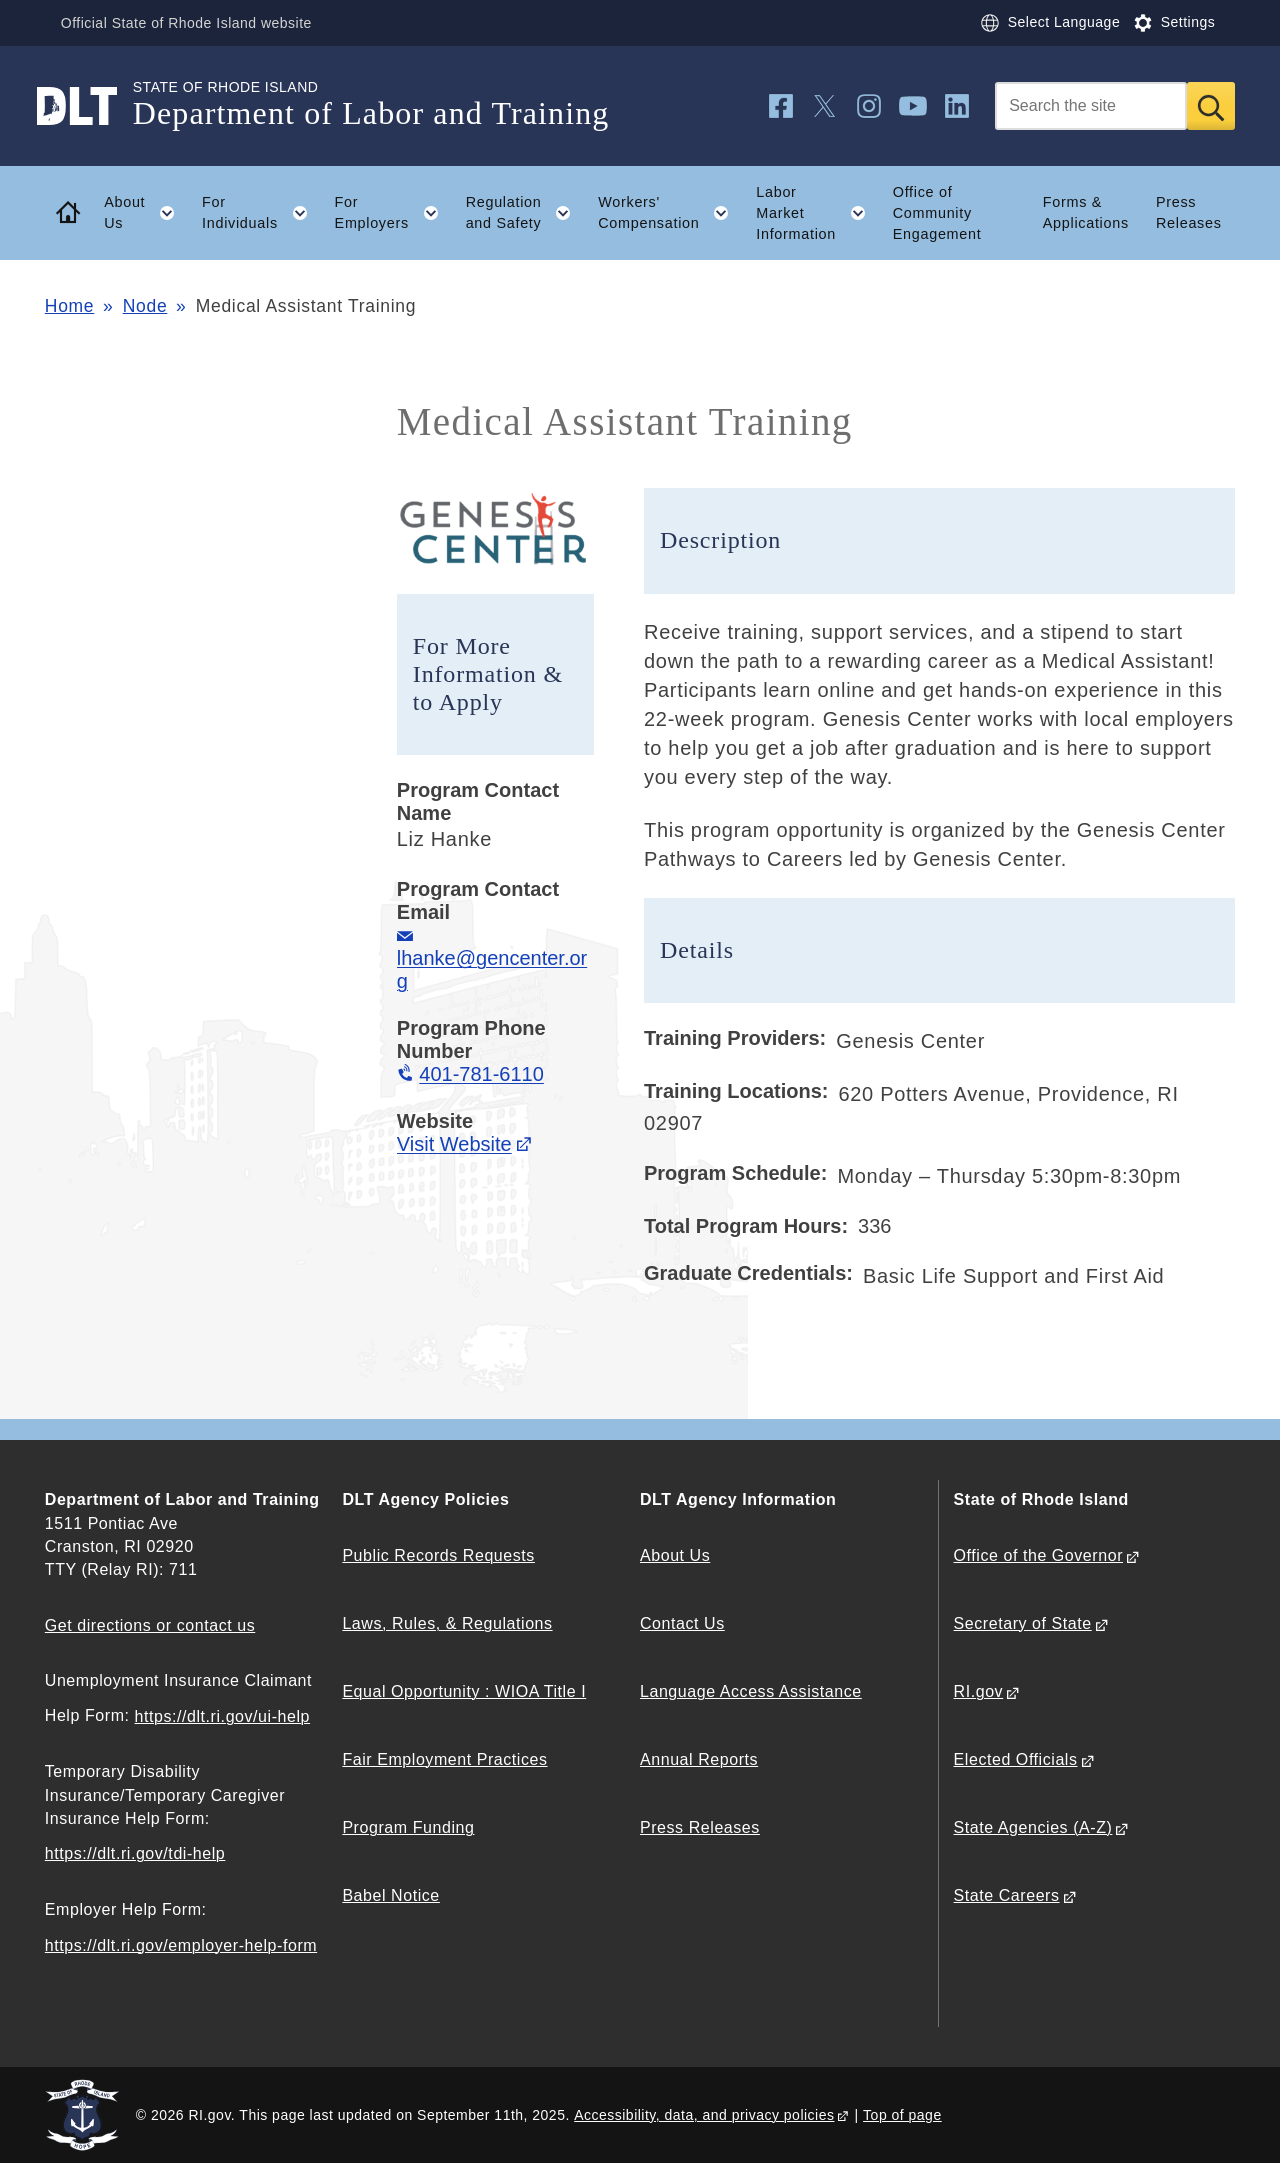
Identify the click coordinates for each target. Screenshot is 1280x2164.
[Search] (1091, 106)
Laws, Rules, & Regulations (447, 1623)
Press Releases (1189, 212)
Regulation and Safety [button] (525, 213)
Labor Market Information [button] (817, 213)
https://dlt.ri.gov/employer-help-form (181, 1945)
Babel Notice (390, 1895)
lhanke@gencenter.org (492, 969)
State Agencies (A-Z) (1033, 1827)
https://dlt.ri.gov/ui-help (223, 1716)
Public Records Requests (438, 1555)
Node (145, 306)
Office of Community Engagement (937, 213)
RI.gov (979, 1691)
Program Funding (408, 1827)
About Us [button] (146, 213)
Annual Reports (699, 1759)
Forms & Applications (1086, 212)
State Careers (1007, 1895)
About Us (675, 1555)
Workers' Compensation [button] (670, 213)
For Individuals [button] (261, 213)
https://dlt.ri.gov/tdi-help (135, 1853)
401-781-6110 (481, 1074)
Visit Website (454, 1144)
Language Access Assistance (751, 1691)
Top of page (902, 2115)
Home (69, 306)
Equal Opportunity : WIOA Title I (464, 1691)
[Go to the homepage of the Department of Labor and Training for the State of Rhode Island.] (89, 106)
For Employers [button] (393, 213)
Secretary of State (1023, 1623)
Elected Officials (1016, 1759)
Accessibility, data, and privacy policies (704, 2115)
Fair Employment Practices (444, 1759)
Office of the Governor (1038, 1555)
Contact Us (682, 1623)
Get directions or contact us (150, 1625)
